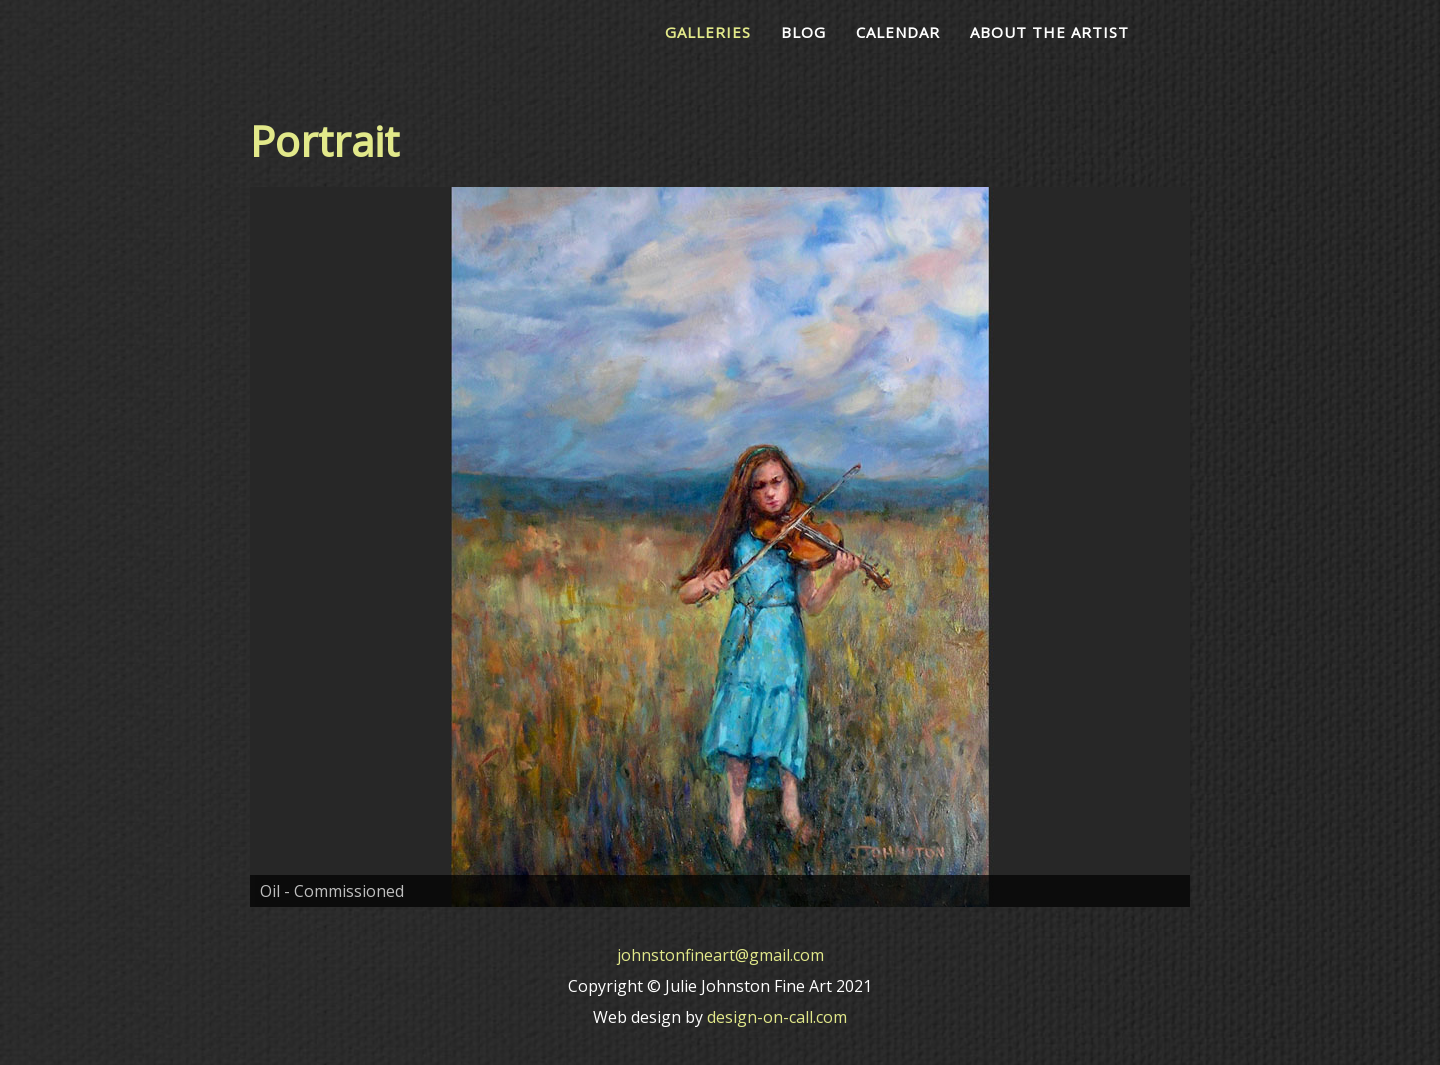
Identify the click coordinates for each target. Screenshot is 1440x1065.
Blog (803, 32)
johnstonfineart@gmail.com (720, 955)
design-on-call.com (777, 1017)
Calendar (898, 32)
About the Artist (1049, 32)
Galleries (708, 32)
